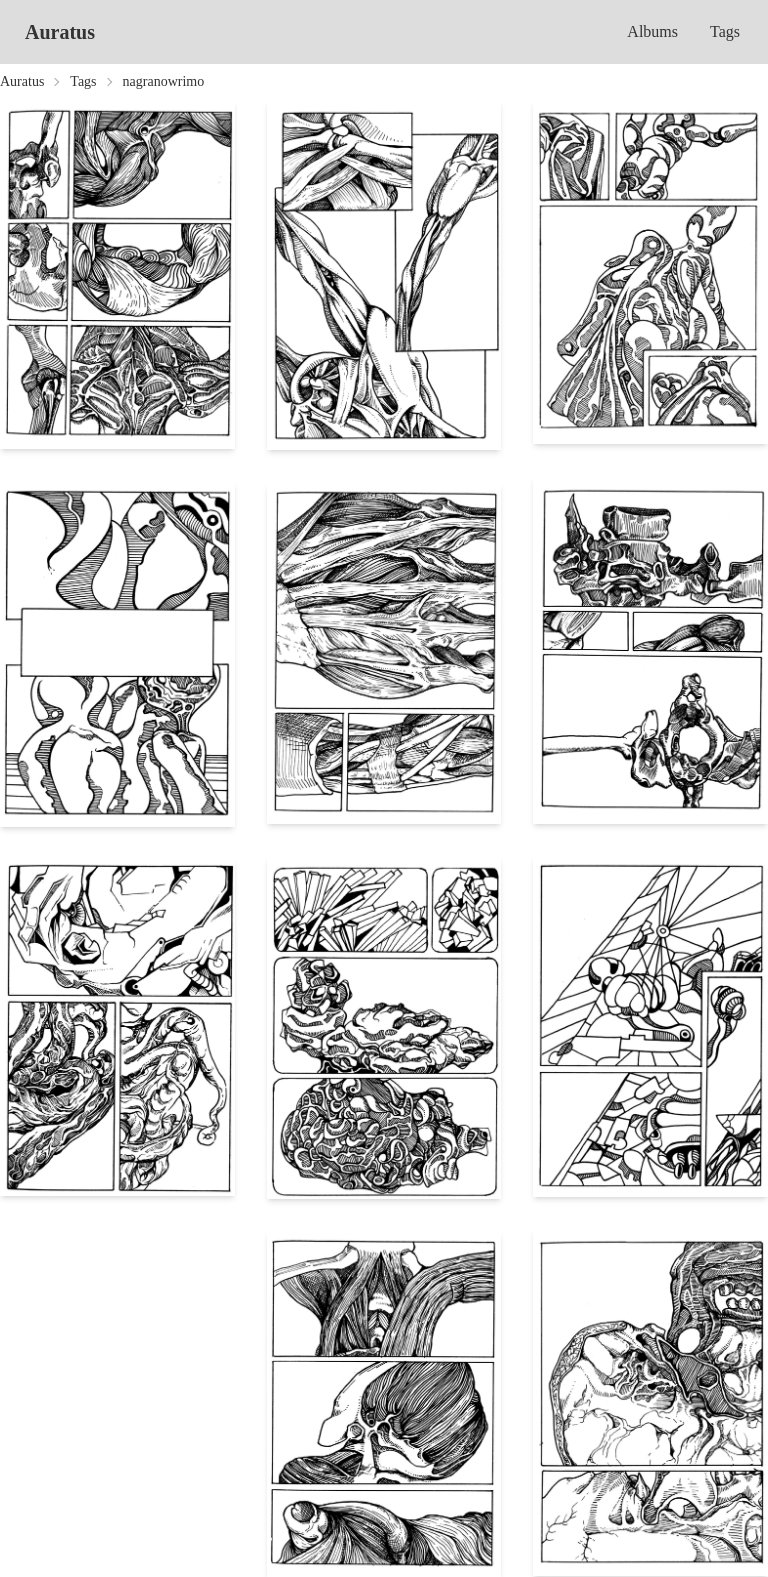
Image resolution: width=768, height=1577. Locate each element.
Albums (652, 31)
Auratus (60, 32)
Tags (725, 31)
